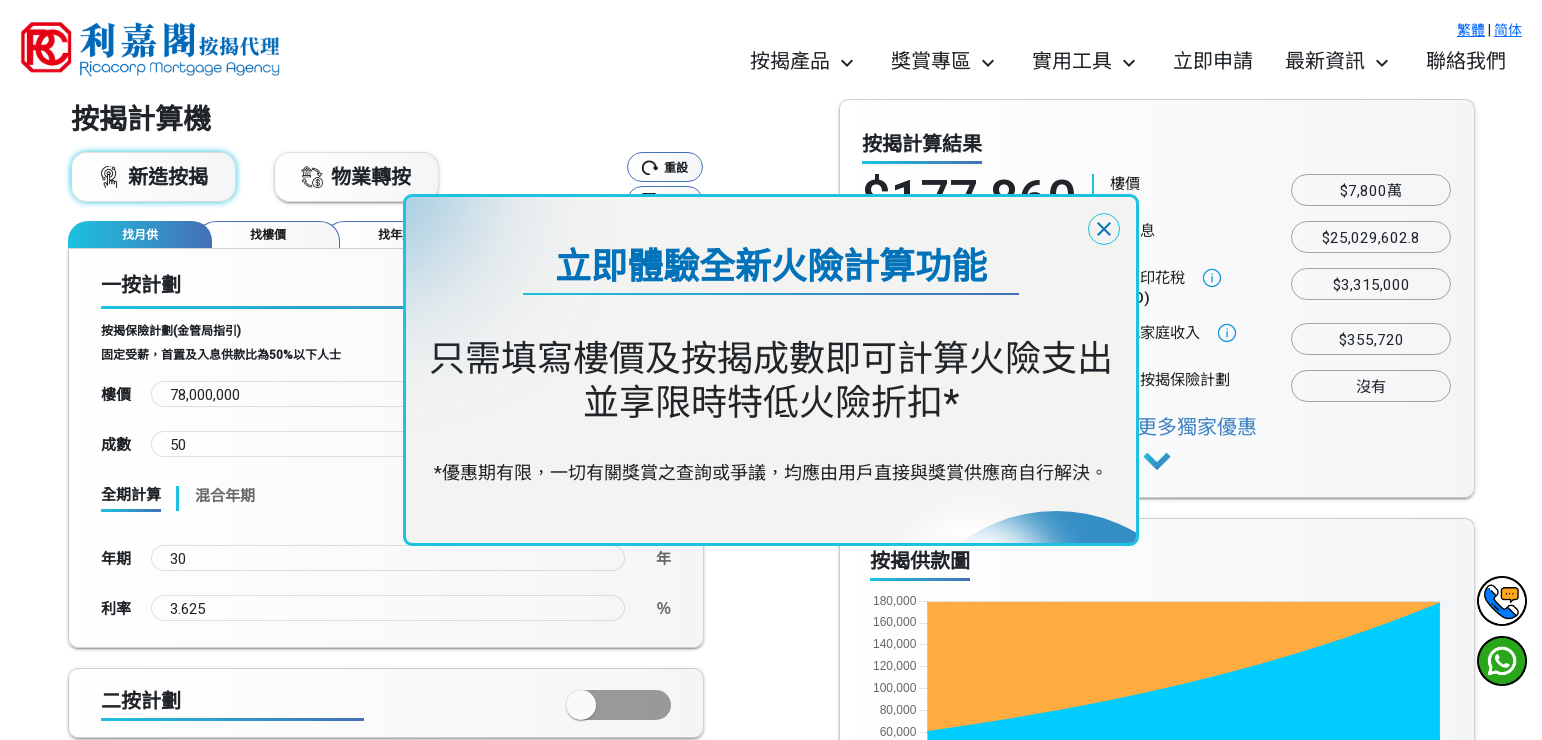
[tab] (140, 234)
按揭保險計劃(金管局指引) (171, 331)
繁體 (1471, 30)
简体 (1508, 30)
